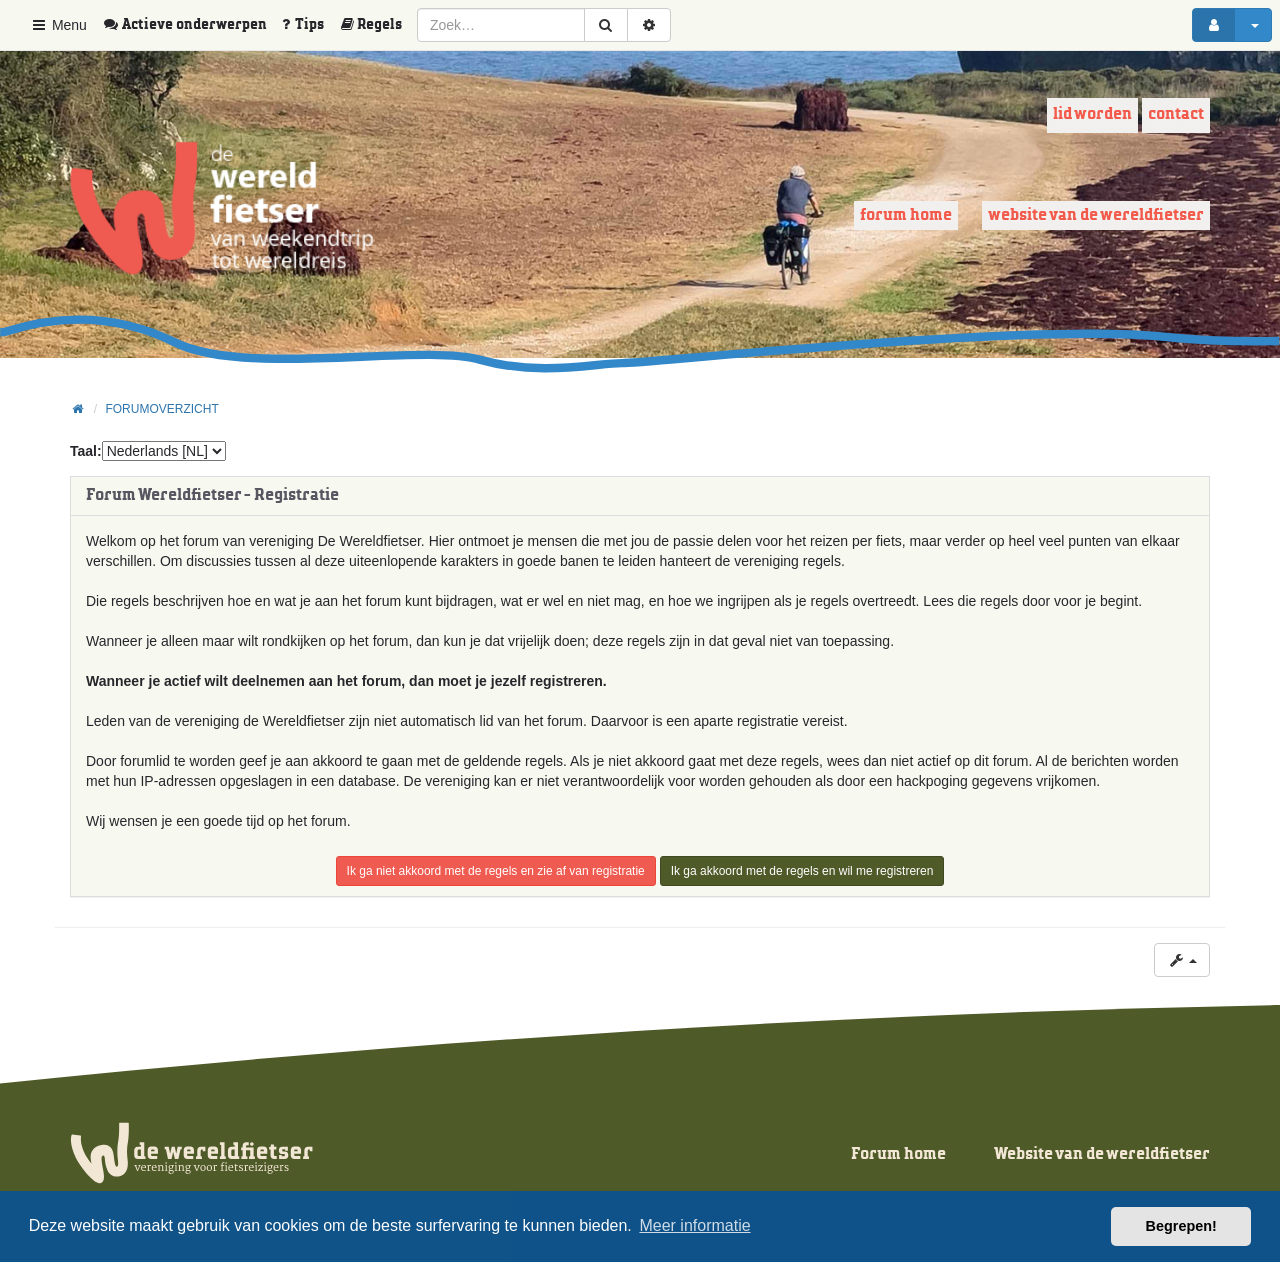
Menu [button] (58, 25)
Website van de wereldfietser (1096, 215)
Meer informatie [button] (694, 1225)
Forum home (906, 215)
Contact (1176, 114)
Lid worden (1092, 114)
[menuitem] (192, 25)
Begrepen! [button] (1181, 1226)
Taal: (86, 451)
